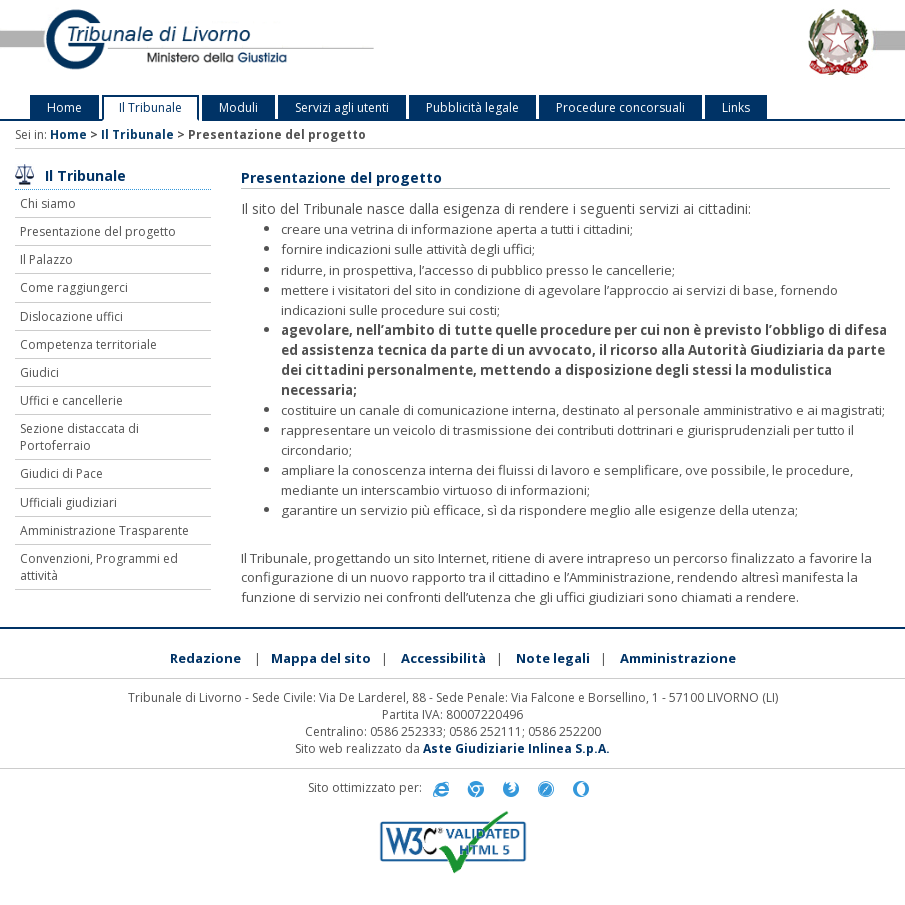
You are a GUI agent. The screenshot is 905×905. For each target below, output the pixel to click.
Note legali (553, 658)
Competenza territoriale (88, 344)
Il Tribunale (150, 107)
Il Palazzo (46, 259)
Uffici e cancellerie (71, 400)
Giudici (39, 372)
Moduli (238, 107)
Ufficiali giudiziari (68, 502)
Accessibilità (443, 658)
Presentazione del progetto (98, 231)
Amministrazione (678, 658)
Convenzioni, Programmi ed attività (99, 567)
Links (736, 107)
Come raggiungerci (74, 287)
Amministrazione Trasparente (104, 530)
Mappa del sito (321, 658)
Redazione (205, 658)
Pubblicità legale (472, 107)
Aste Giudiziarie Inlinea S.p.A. (516, 748)
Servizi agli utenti (342, 107)
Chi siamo (48, 203)
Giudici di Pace (61, 473)
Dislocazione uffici (71, 316)
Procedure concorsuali (620, 107)
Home (64, 107)
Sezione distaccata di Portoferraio (79, 437)
